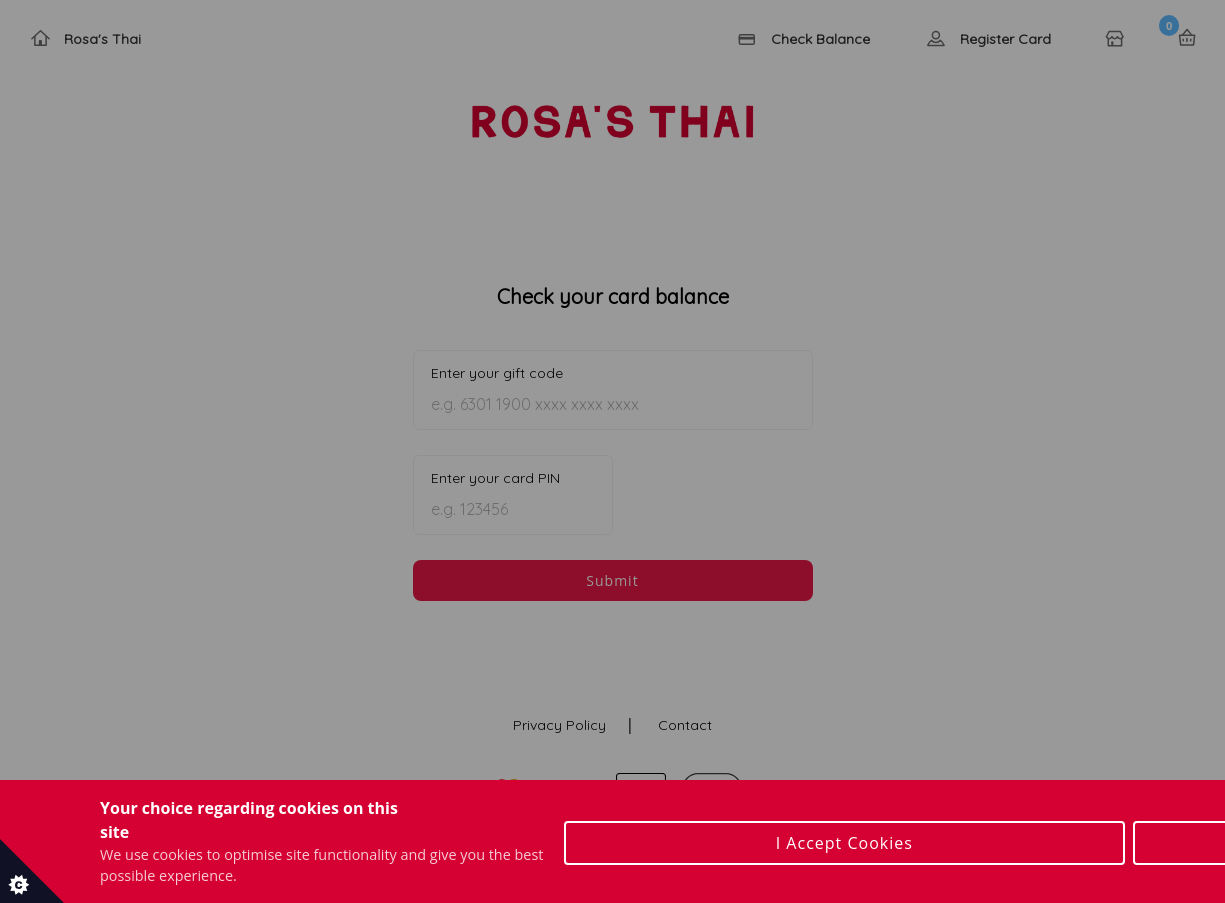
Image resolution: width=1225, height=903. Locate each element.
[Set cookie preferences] (32, 871)
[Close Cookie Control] (1213, 833)
